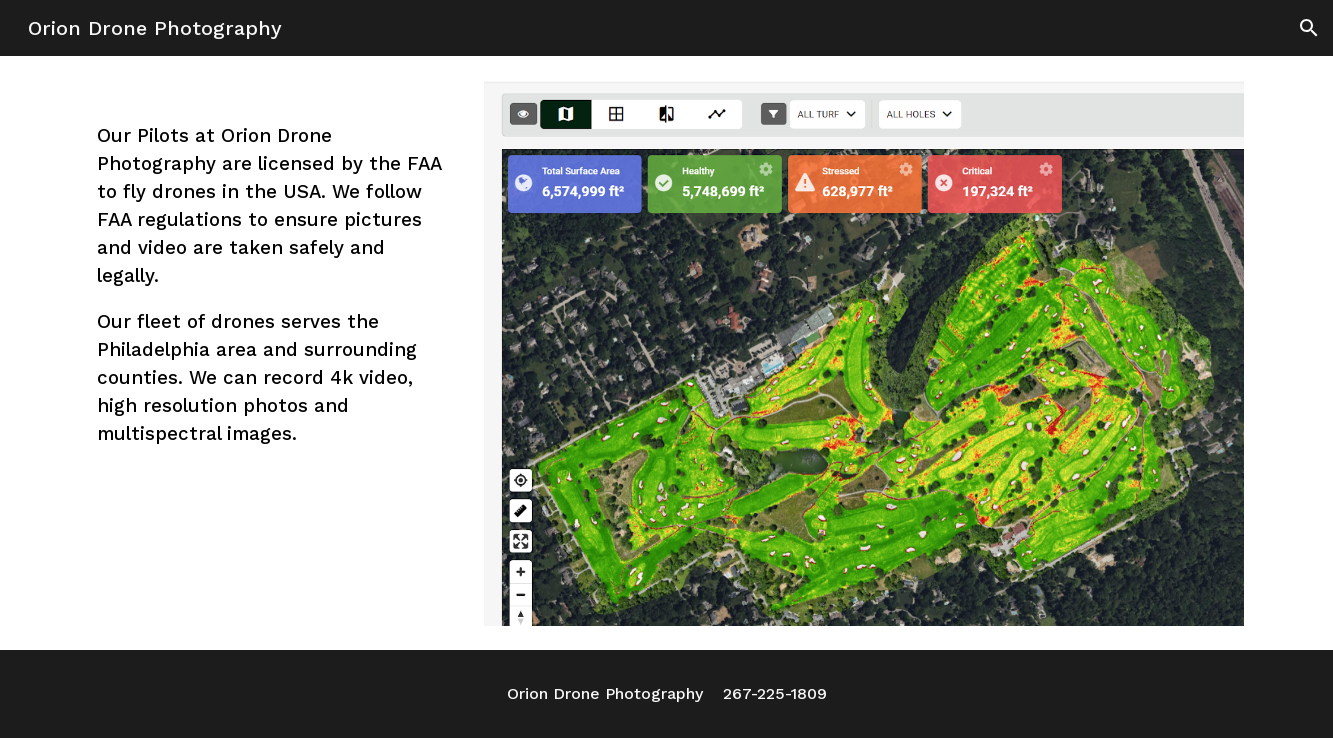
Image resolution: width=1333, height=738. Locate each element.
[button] (1309, 28)
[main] (271, 285)
